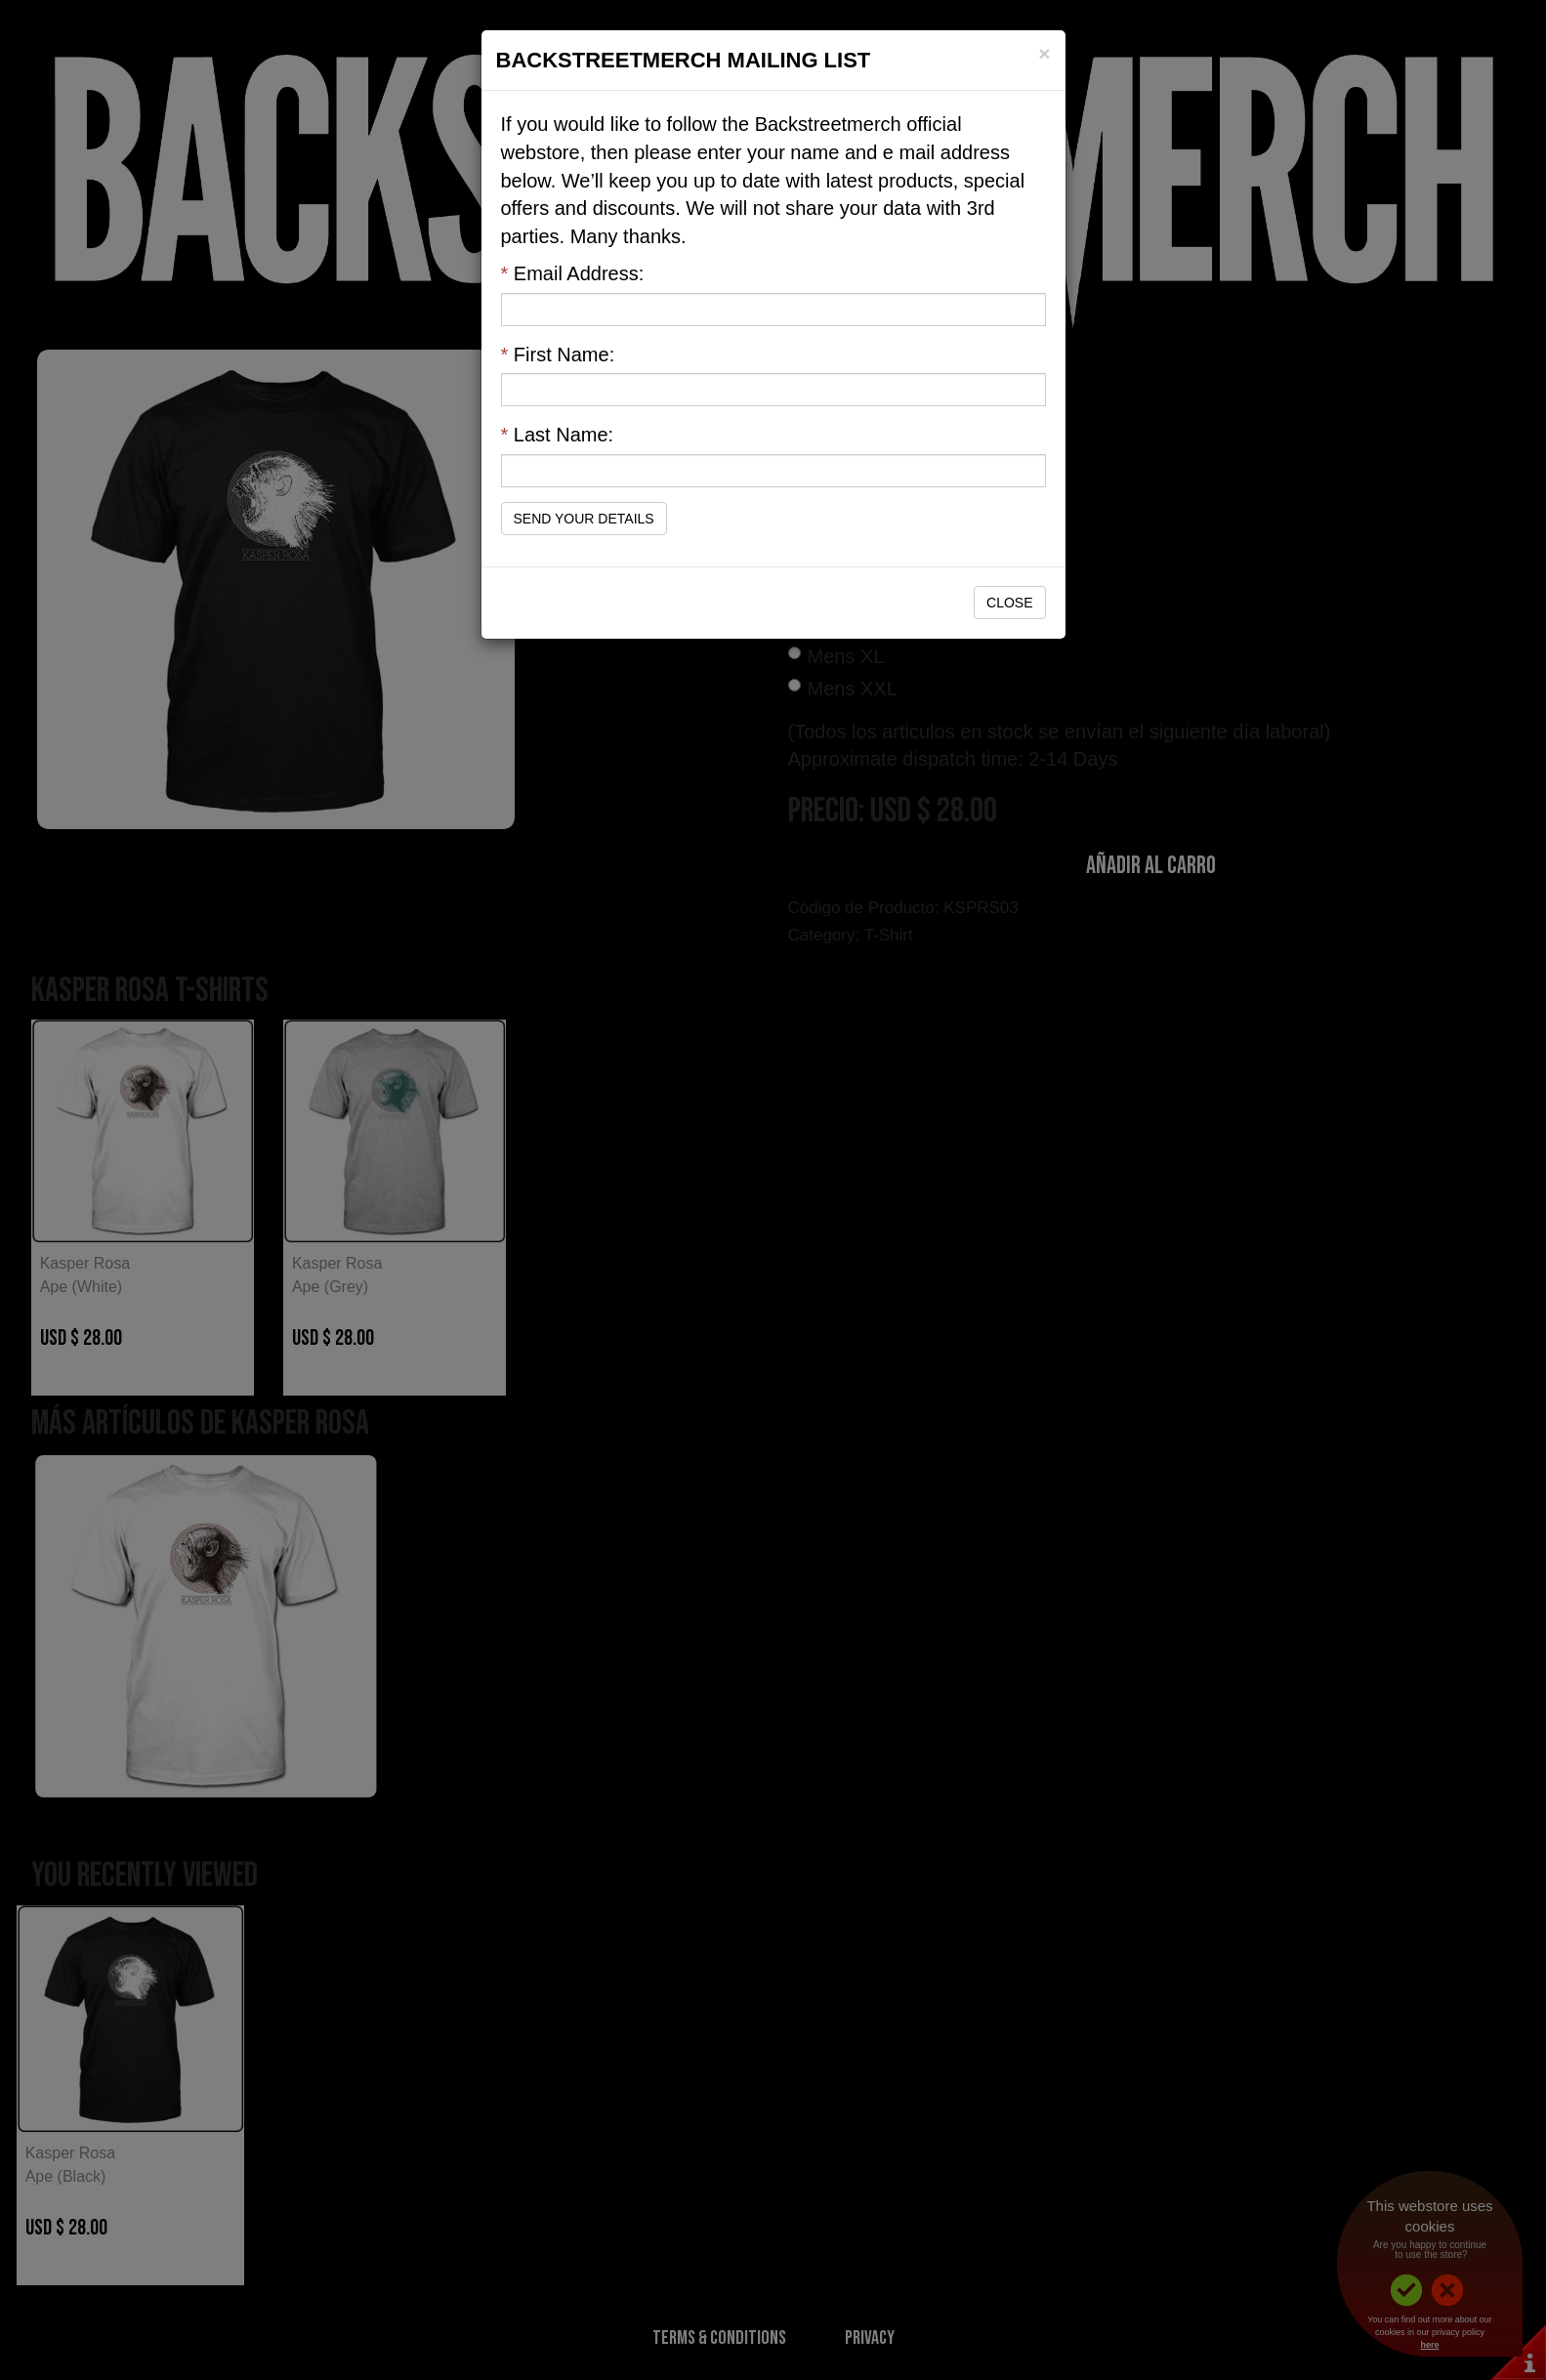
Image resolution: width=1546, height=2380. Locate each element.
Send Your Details (584, 518)
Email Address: (573, 273)
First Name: (558, 354)
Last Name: (557, 434)
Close (1009, 602)
